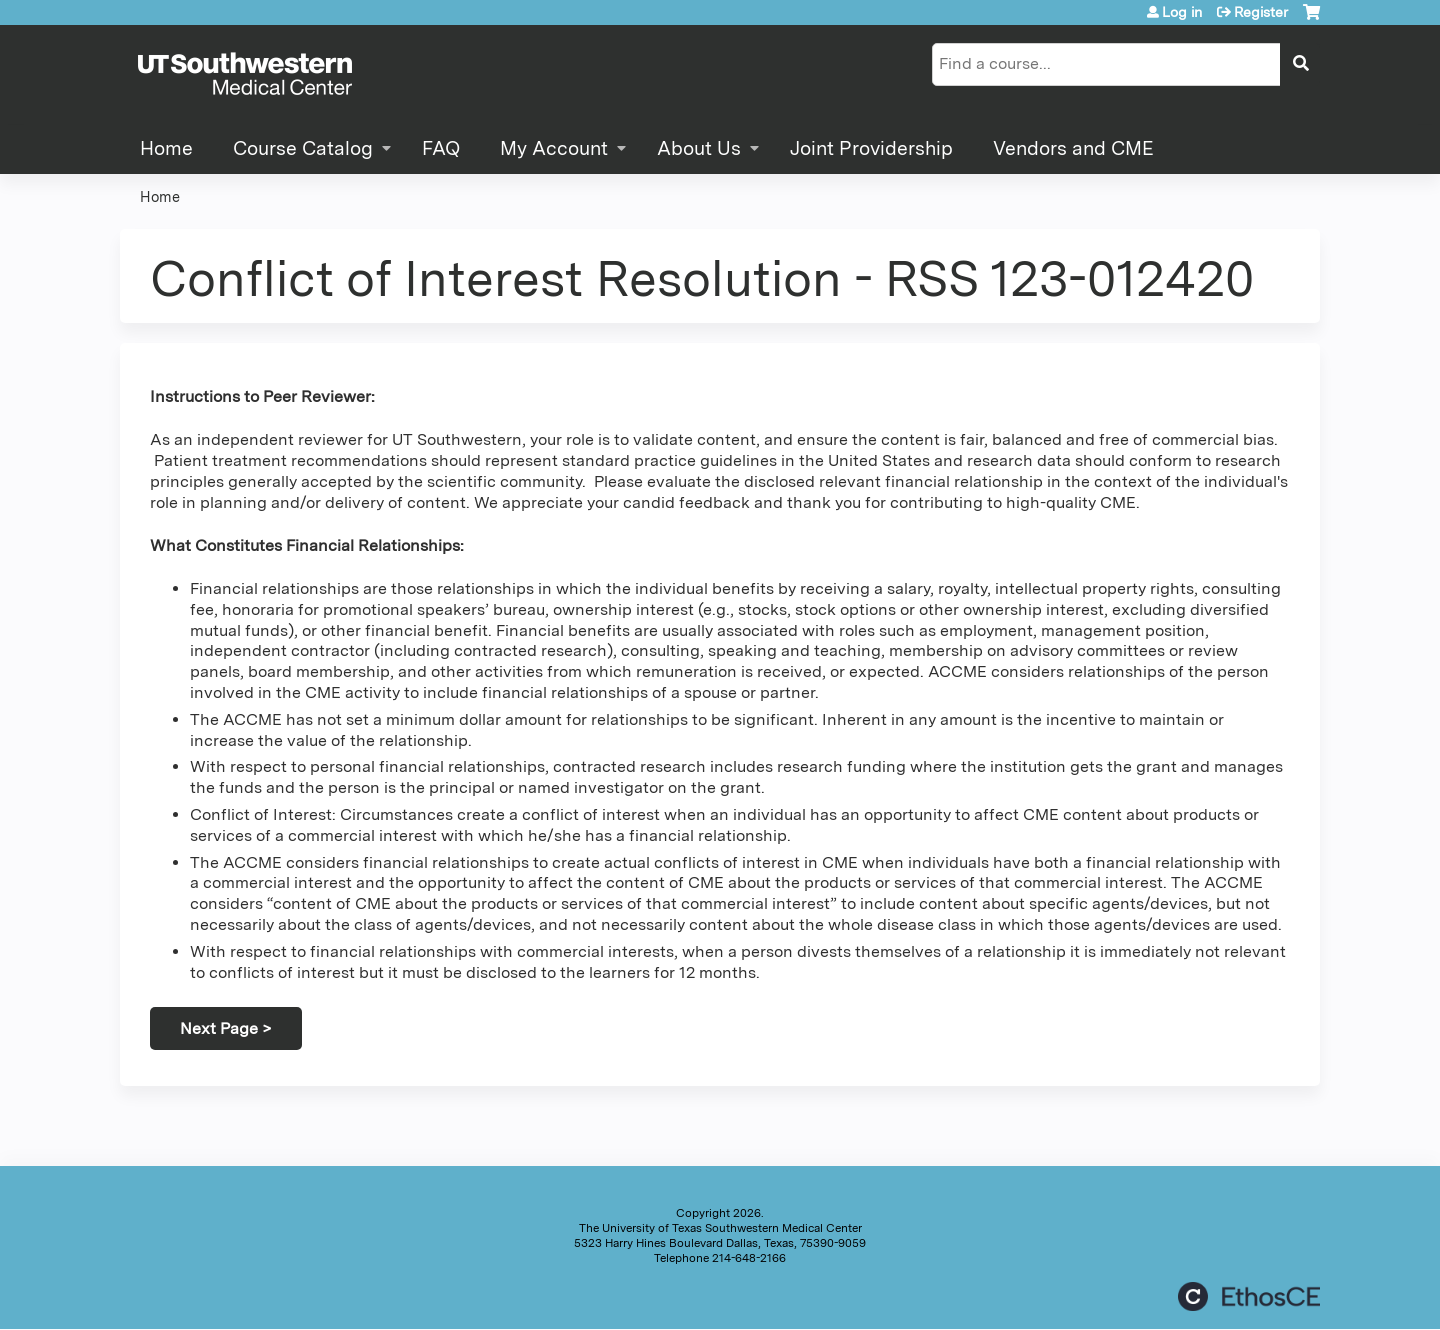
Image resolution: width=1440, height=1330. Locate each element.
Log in (1182, 12)
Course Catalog (303, 148)
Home (166, 148)
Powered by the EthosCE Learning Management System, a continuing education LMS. (1249, 1296)
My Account (554, 148)
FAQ (441, 148)
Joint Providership (871, 148)
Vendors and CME (1073, 148)
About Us (699, 148)
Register (1261, 12)
